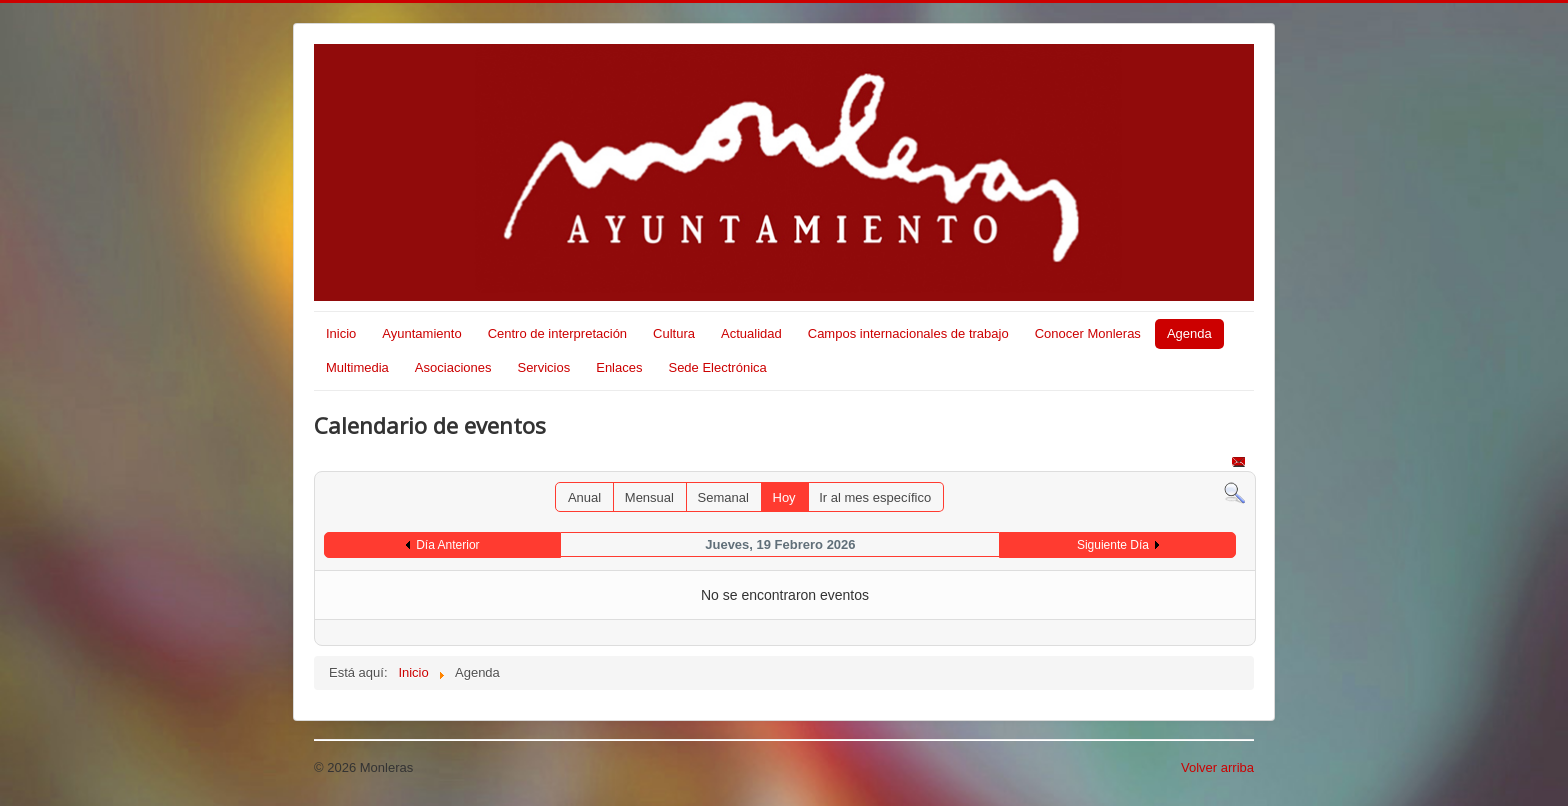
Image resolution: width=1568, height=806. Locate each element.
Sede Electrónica (717, 367)
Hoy (784, 497)
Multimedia (357, 367)
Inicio (341, 333)
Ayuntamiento (421, 333)
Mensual (649, 497)
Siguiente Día (1113, 545)
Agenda (1189, 333)
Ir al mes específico (875, 497)
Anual (584, 497)
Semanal (723, 497)
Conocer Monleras (1088, 333)
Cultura (674, 333)
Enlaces (619, 367)
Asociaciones (453, 367)
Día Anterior (447, 545)
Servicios (543, 367)
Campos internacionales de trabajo (908, 333)
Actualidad (751, 333)
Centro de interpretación (557, 333)
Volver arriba (1217, 767)
